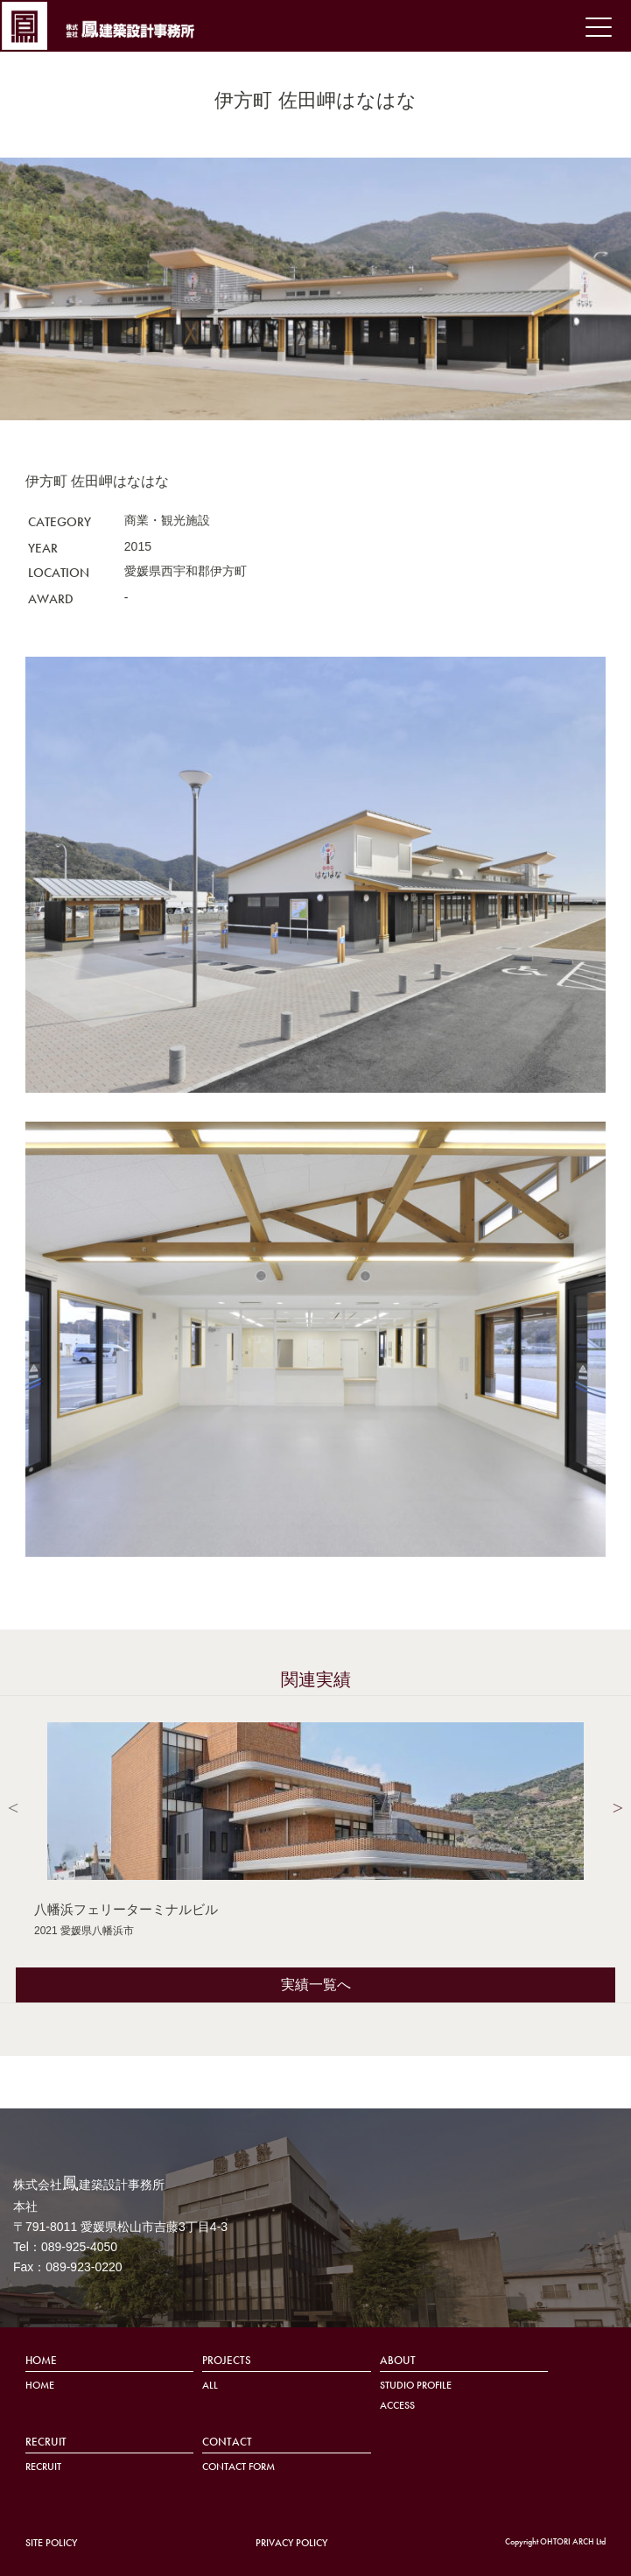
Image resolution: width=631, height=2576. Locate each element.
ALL (210, 2385)
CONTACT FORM (238, 2467)
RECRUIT (46, 2442)
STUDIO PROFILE (416, 2385)
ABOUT (398, 2361)
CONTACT (227, 2442)
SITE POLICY (51, 2543)
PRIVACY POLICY (291, 2543)
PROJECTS (226, 2361)
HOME (41, 2361)
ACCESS (397, 2405)
